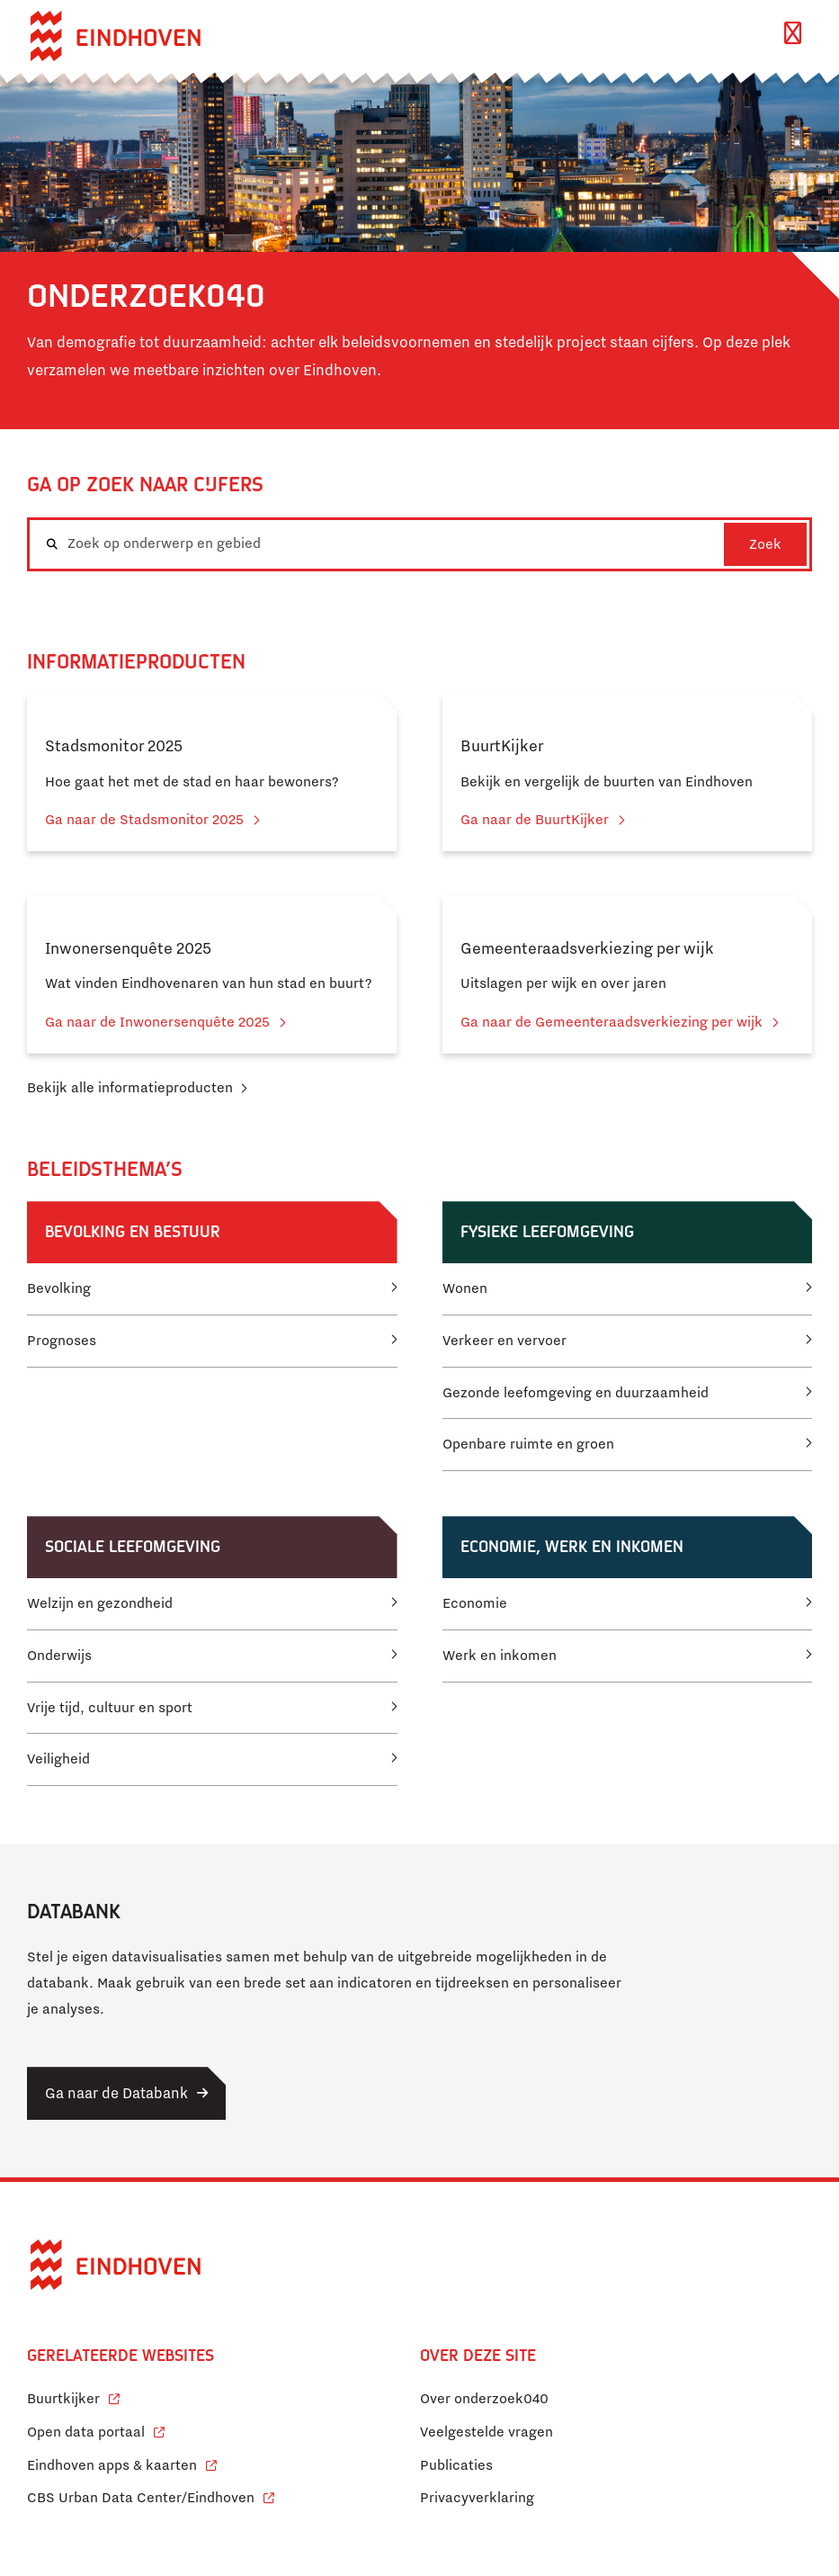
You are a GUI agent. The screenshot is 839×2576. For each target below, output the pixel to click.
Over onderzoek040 (484, 2399)
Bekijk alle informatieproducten (130, 1088)
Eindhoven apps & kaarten (122, 2463)
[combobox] (419, 544)
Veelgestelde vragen (486, 2432)
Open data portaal (96, 2429)
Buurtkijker (73, 2396)
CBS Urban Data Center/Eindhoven (140, 2498)
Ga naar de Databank (116, 2093)
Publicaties (456, 2465)
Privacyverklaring (477, 2498)
